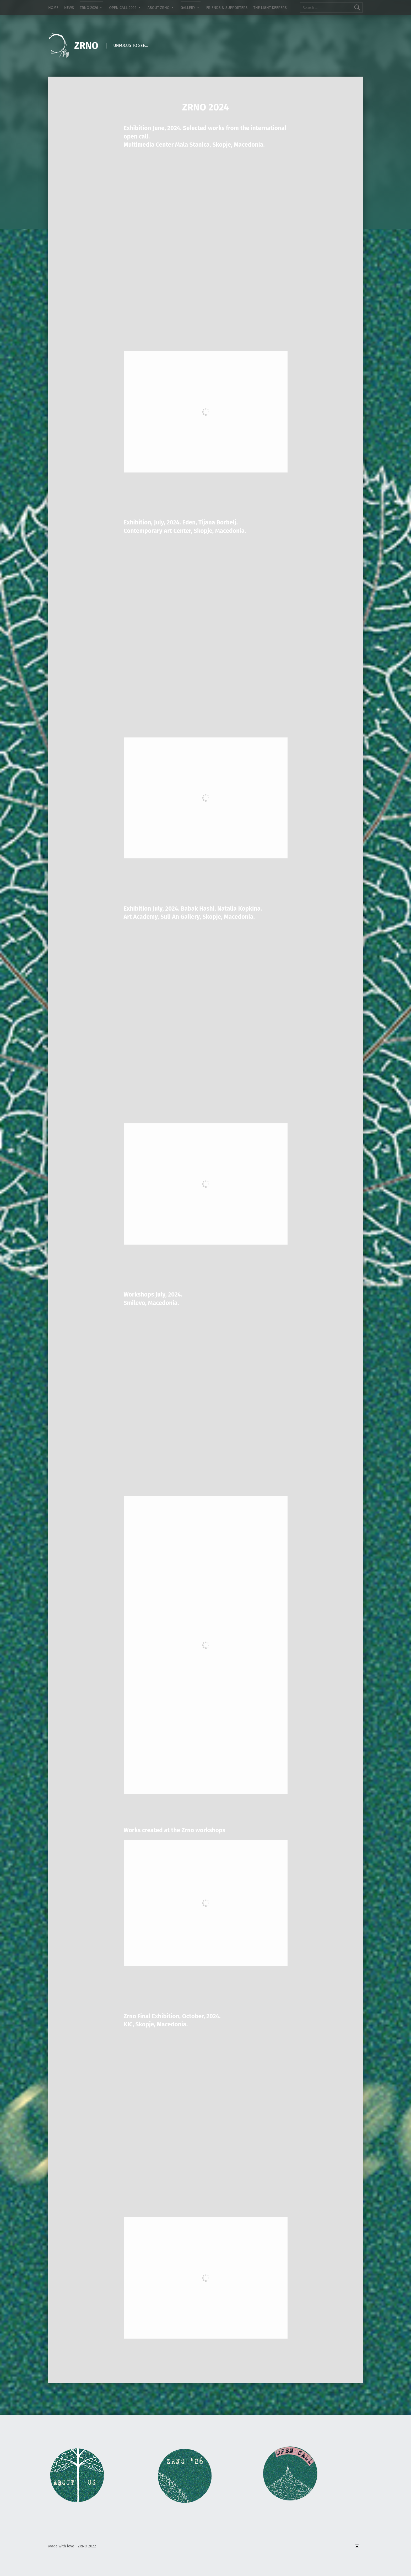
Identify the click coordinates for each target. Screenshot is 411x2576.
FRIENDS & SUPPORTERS (227, 7)
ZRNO (86, 45)
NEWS (69, 7)
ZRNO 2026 (89, 7)
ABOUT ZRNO (159, 7)
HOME (53, 7)
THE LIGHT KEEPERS (270, 7)
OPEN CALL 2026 (122, 7)
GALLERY (188, 7)
